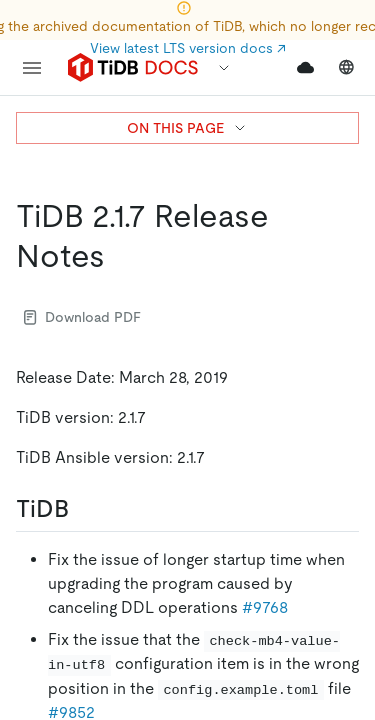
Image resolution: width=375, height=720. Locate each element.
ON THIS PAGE (187, 128)
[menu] (32, 68)
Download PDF (82, 317)
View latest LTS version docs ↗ (188, 48)
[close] (336, 565)
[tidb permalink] (85, 509)
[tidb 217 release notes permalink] (121, 256)
